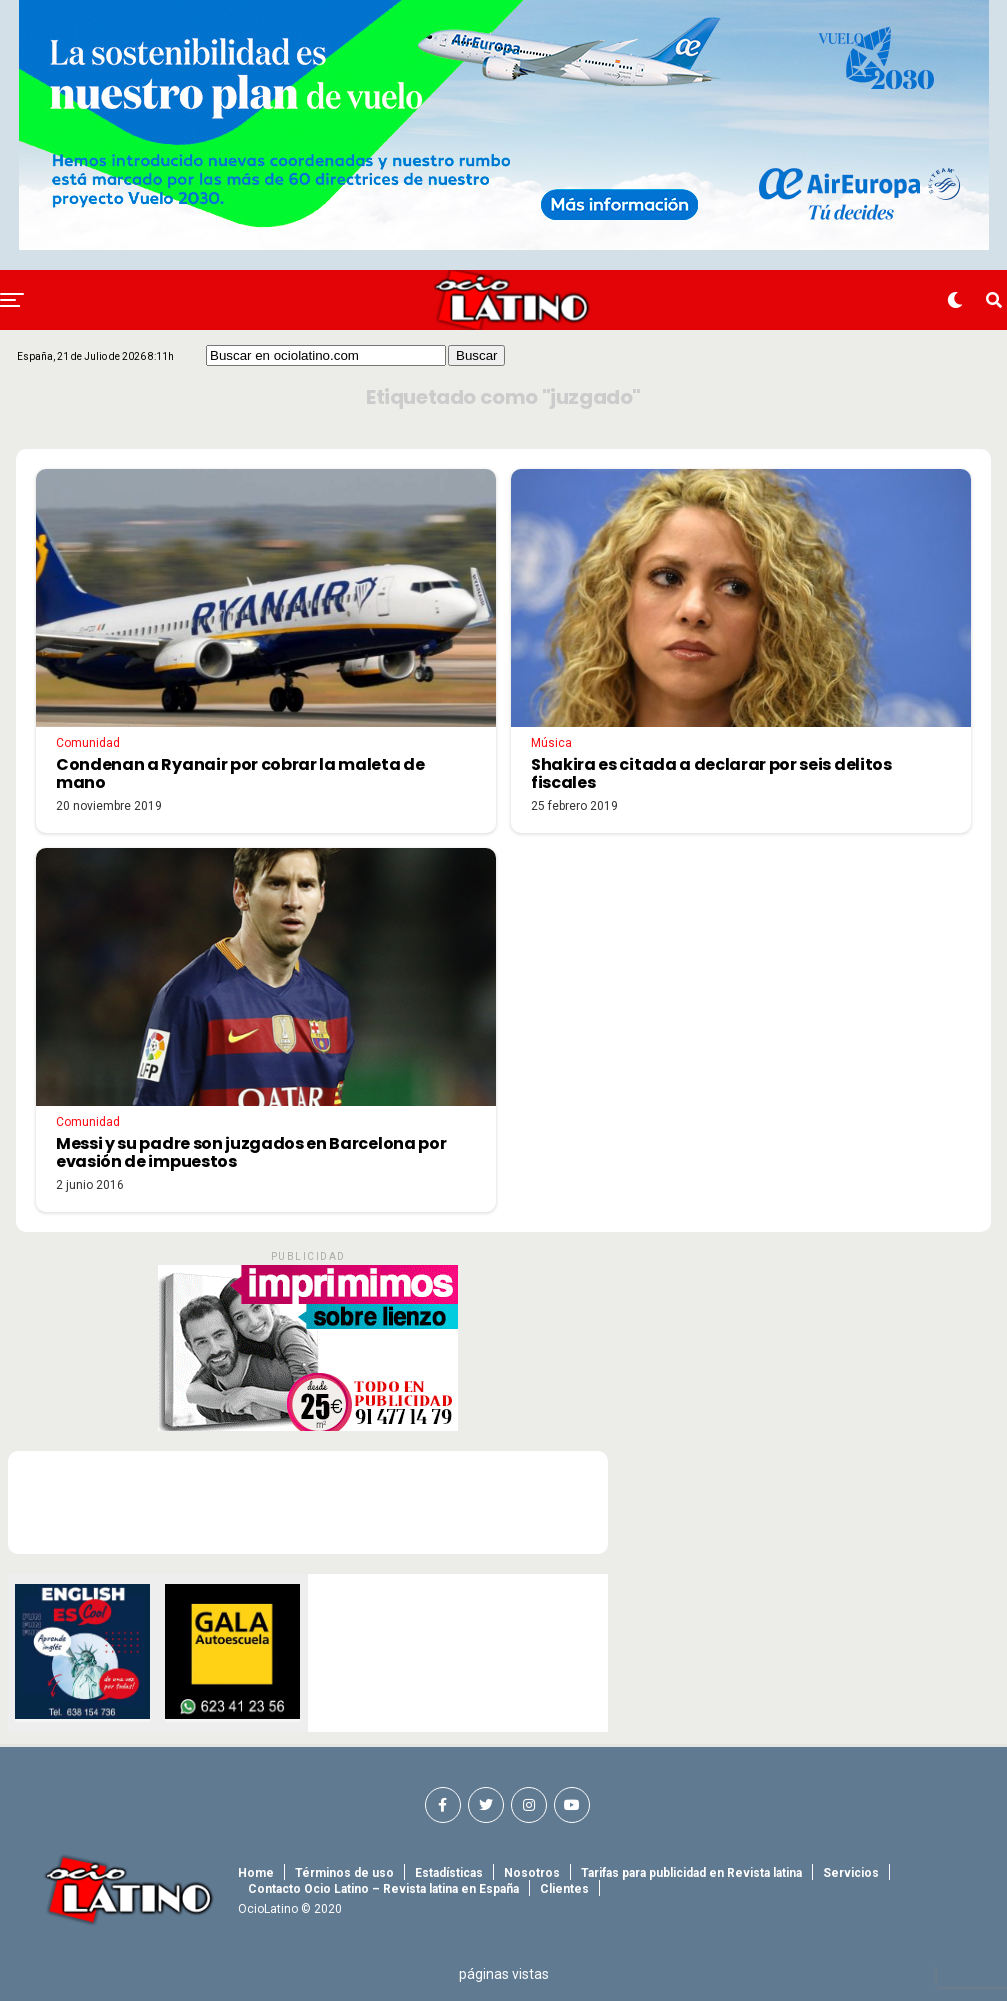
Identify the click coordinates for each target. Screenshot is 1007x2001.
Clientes (564, 1889)
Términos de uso (344, 1873)
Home (256, 1873)
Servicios (851, 1873)
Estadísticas (449, 1873)
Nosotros (532, 1873)
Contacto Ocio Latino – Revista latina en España (383, 1889)
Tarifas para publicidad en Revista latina (691, 1873)
